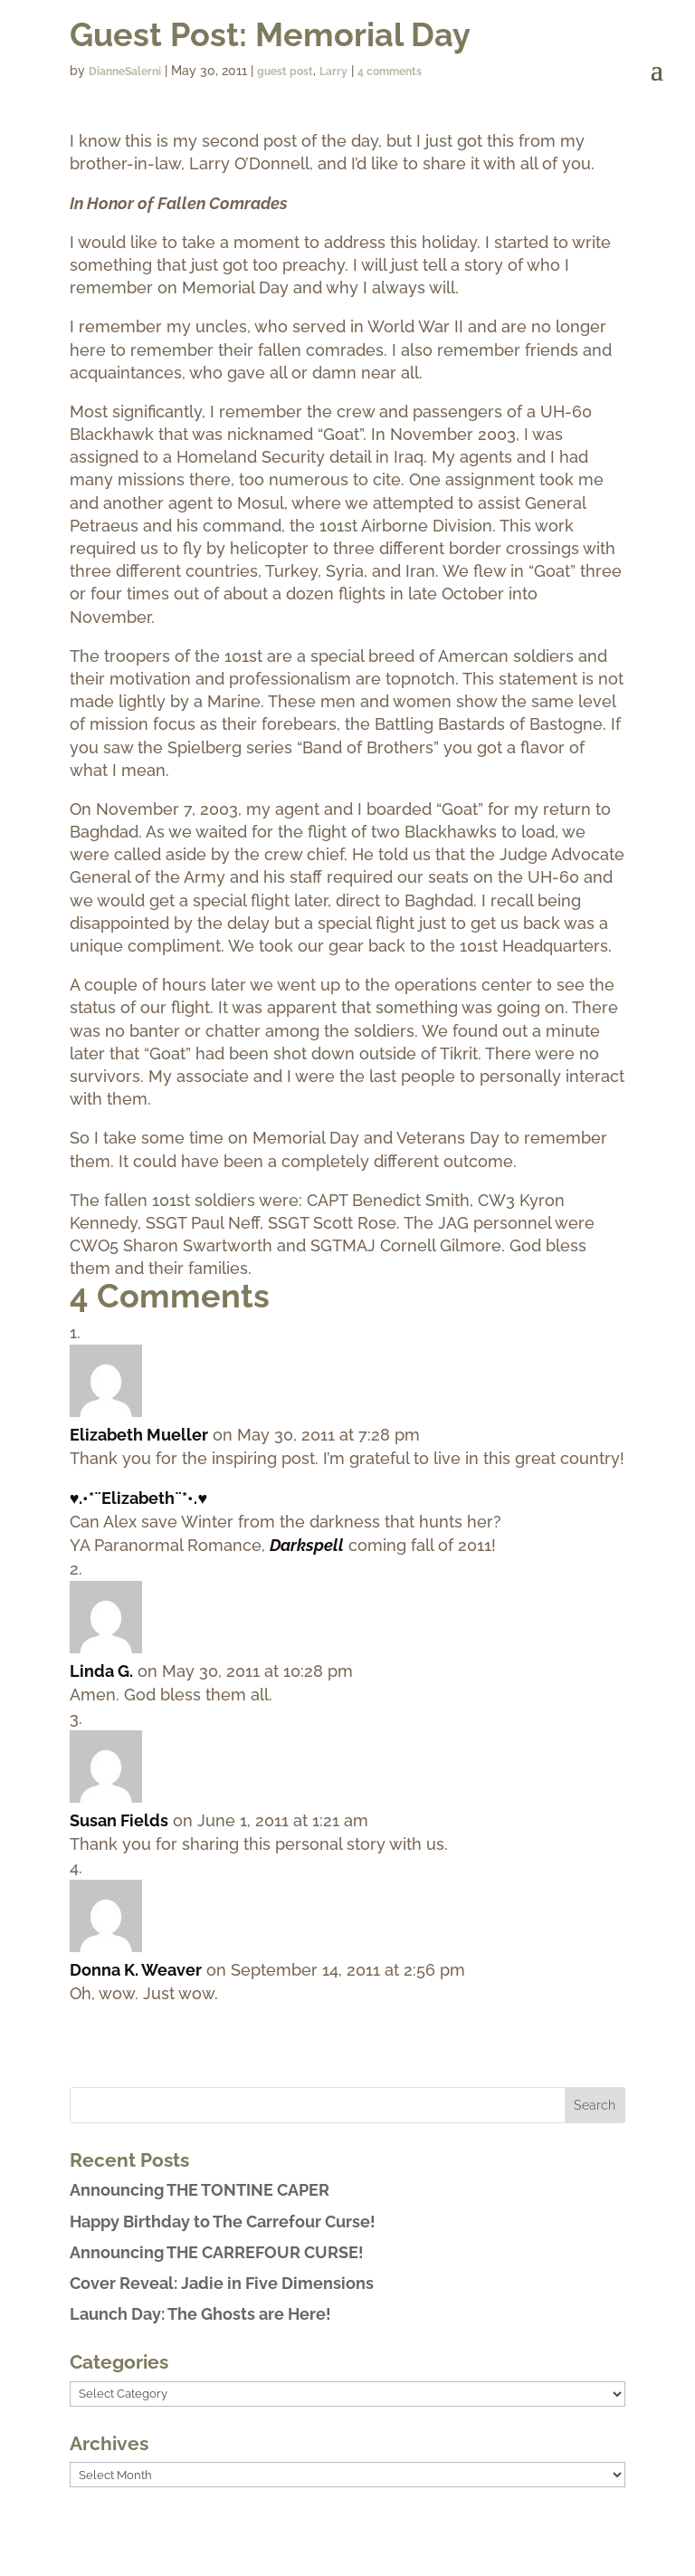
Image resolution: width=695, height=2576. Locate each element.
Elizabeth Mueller (139, 1434)
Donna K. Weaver (136, 1969)
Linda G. (101, 1671)
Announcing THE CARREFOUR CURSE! (217, 2252)
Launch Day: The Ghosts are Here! (200, 2313)
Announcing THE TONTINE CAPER (199, 2189)
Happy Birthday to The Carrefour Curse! (223, 2221)
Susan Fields (119, 1820)
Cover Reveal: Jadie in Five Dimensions (222, 2283)
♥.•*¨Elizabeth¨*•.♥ (138, 1498)
